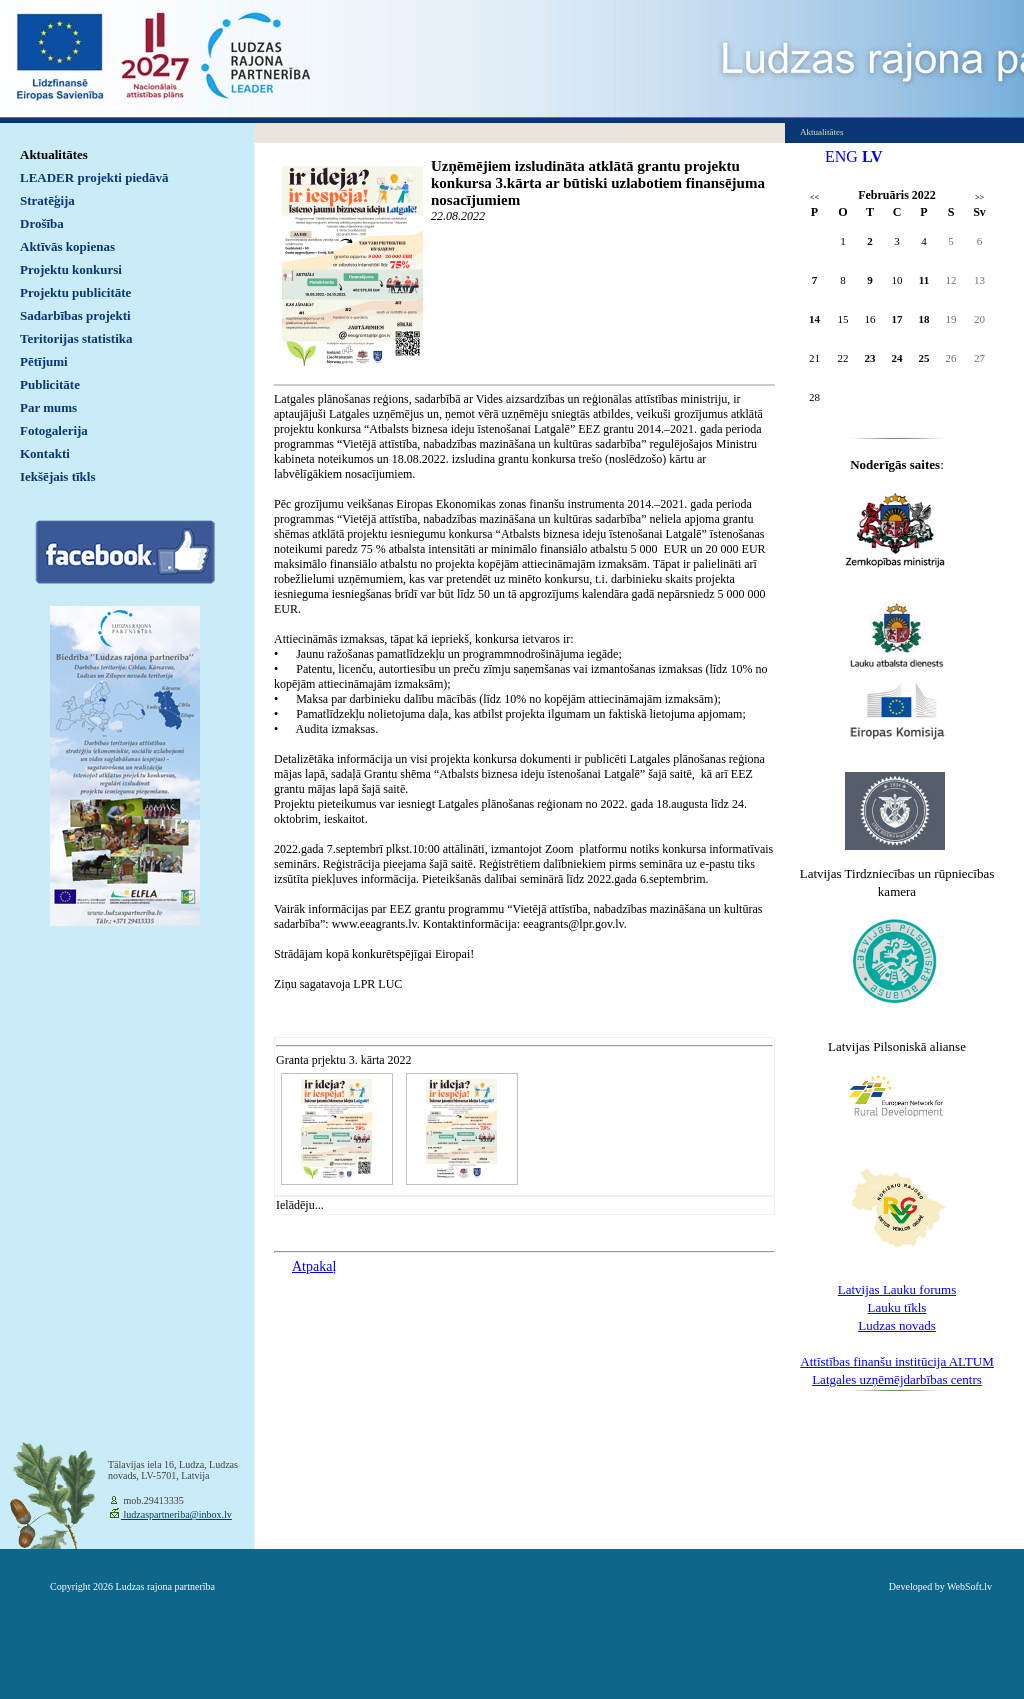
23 (870, 358)
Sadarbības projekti (75, 315)
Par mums (48, 407)
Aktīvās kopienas (67, 246)
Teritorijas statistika (76, 338)
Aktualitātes (54, 154)
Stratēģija (47, 200)
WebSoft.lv (969, 1586)
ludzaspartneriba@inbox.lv (176, 1514)
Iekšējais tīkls (57, 476)
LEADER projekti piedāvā (94, 177)
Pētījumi (44, 361)
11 (924, 280)
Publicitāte (50, 384)
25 (924, 358)
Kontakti (45, 453)
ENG (841, 156)
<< (814, 197)
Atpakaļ (314, 1266)
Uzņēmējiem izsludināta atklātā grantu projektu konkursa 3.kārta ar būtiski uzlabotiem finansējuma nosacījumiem (598, 183)
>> (979, 197)
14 (814, 319)
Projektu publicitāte (75, 292)
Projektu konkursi (71, 269)
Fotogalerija (54, 430)
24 (897, 358)
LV (872, 156)
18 (924, 319)
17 (897, 319)
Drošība (42, 223)
